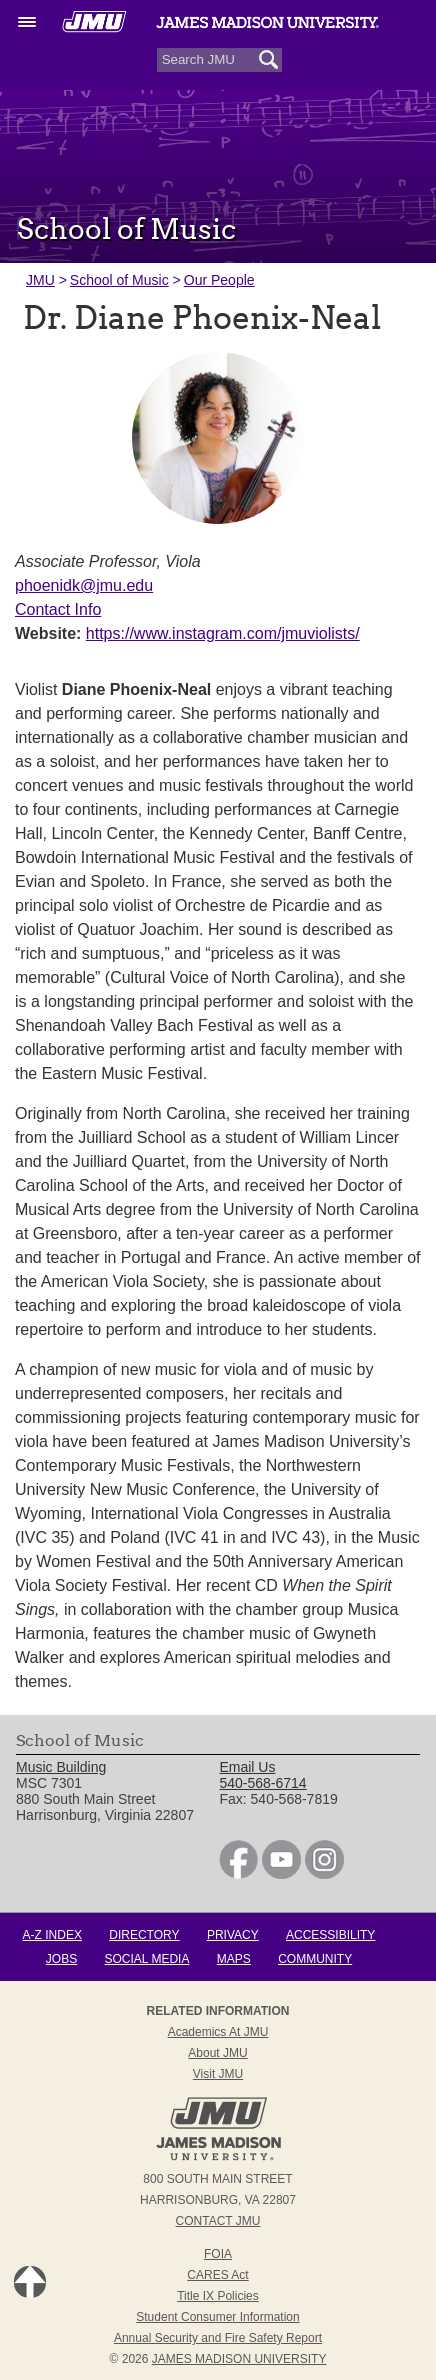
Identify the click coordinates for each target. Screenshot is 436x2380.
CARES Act (217, 2275)
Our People (219, 280)
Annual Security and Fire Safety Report (218, 2338)
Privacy (233, 1935)
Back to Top (30, 2282)
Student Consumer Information (217, 2317)
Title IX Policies (218, 2296)
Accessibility (330, 1935)
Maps (234, 1959)
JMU (40, 280)
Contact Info (58, 609)
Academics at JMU (218, 2032)
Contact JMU (218, 2221)
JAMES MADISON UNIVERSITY (239, 2359)
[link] (238, 1874)
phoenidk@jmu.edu (84, 585)
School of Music (119, 280)
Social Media (147, 1959)
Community (315, 1959)
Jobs (61, 1959)
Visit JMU (218, 2074)
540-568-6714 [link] (262, 1783)
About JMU (217, 2053)
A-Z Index (52, 1935)
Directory (144, 1935)
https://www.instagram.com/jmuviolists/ (223, 633)
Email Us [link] (247, 1767)
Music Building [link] (61, 1767)
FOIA (218, 2254)
